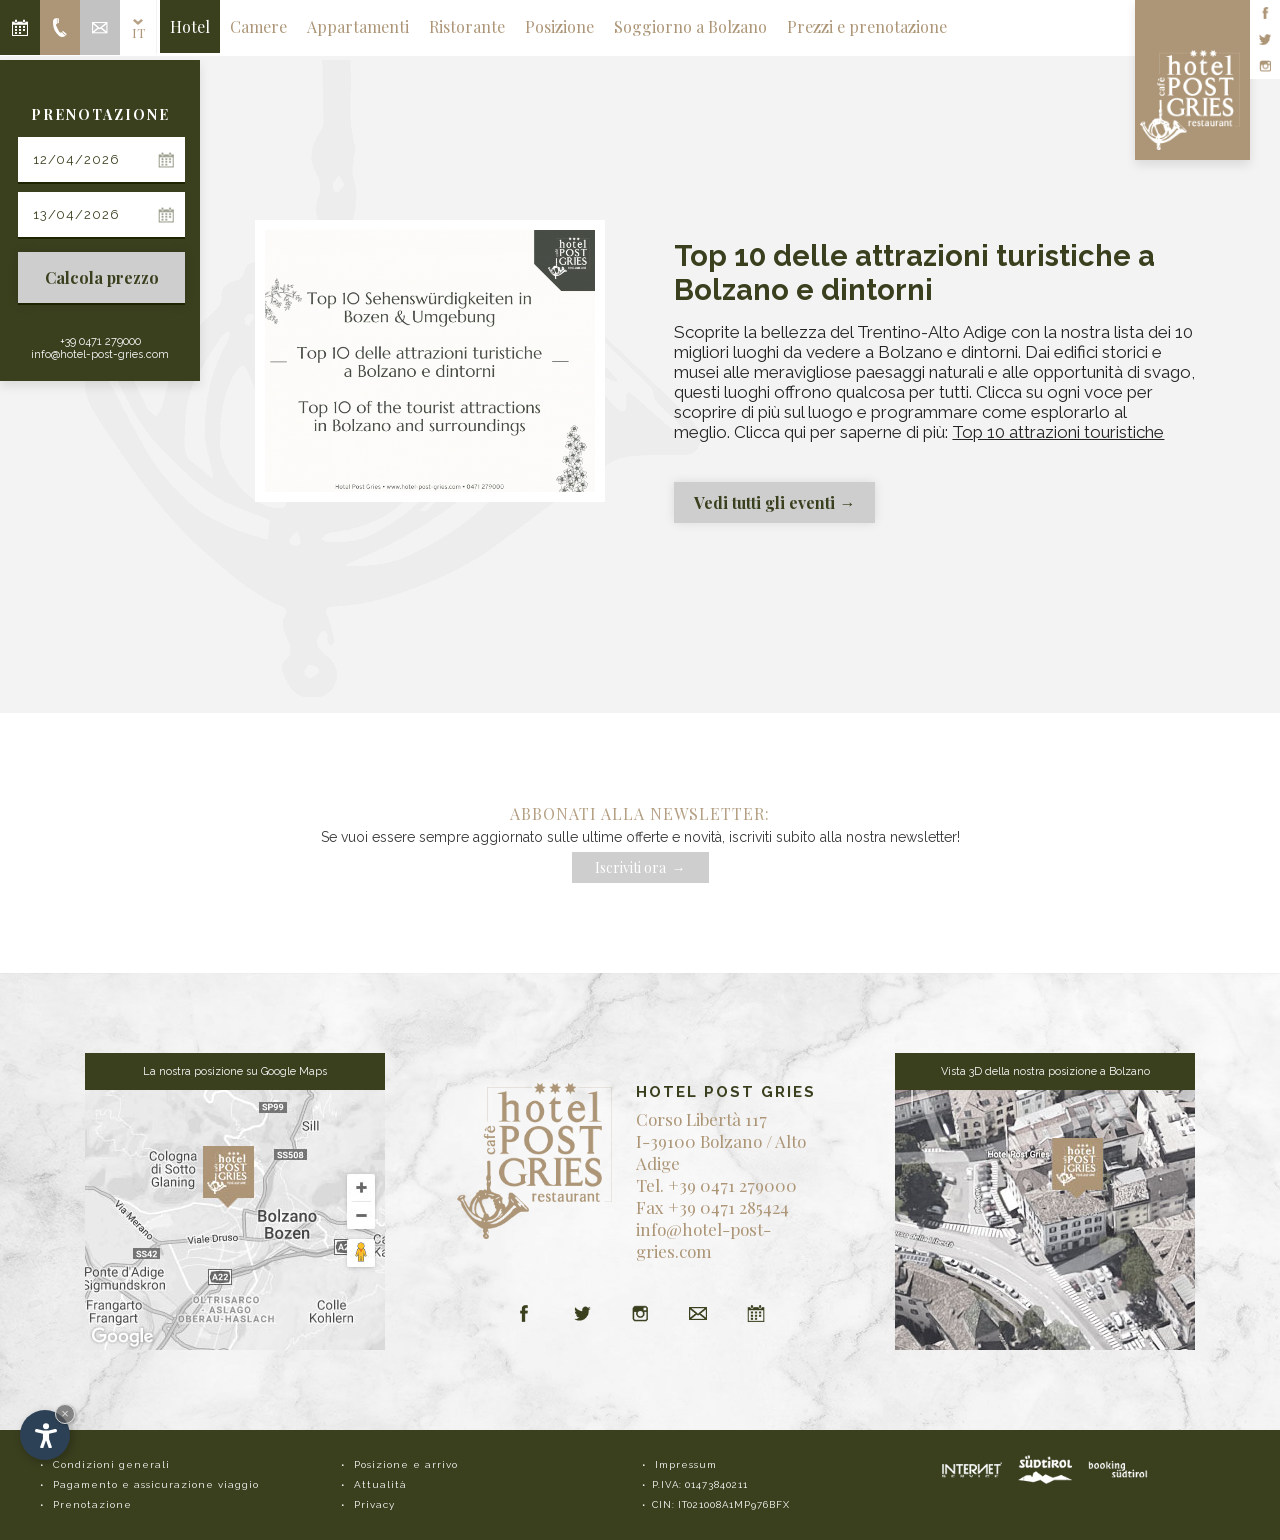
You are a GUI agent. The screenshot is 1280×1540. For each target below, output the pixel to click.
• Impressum (679, 1464)
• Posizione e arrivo (399, 1464)
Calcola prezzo (102, 277)
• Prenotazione (86, 1504)
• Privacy (368, 1504)
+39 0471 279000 (100, 341)
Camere (258, 26)
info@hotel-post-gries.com (100, 354)
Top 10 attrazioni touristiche (1058, 432)
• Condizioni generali (105, 1464)
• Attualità (374, 1484)
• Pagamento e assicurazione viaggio (149, 1484)
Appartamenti (358, 26)
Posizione (559, 26)
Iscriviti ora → (640, 867)
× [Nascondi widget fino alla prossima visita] (65, 1413)
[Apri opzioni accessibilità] (45, 1435)
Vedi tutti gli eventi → (774, 502)
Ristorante (467, 26)
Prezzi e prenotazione (867, 26)
